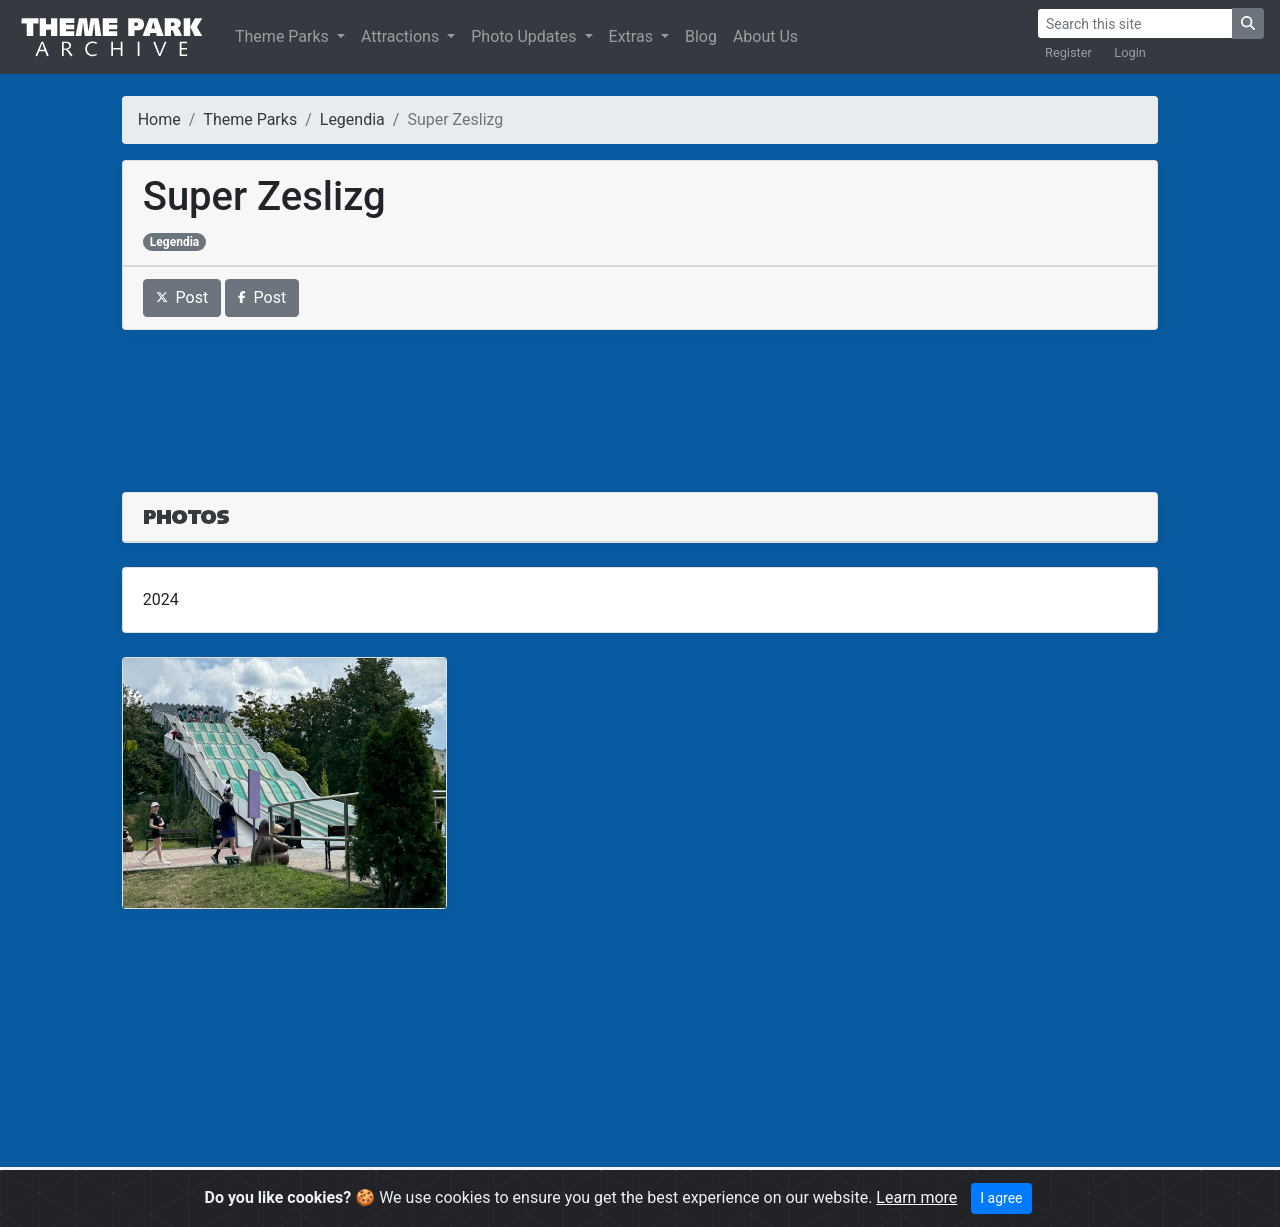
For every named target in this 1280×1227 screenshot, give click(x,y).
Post (182, 297)
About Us (765, 36)
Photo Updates (525, 36)
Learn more (916, 1197)
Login (1130, 52)
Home (159, 119)
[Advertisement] (640, 399)
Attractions (402, 36)
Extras (633, 36)
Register (1068, 52)
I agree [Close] (1001, 1198)
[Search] (1135, 23)
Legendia (352, 119)
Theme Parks (284, 36)
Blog (701, 36)
